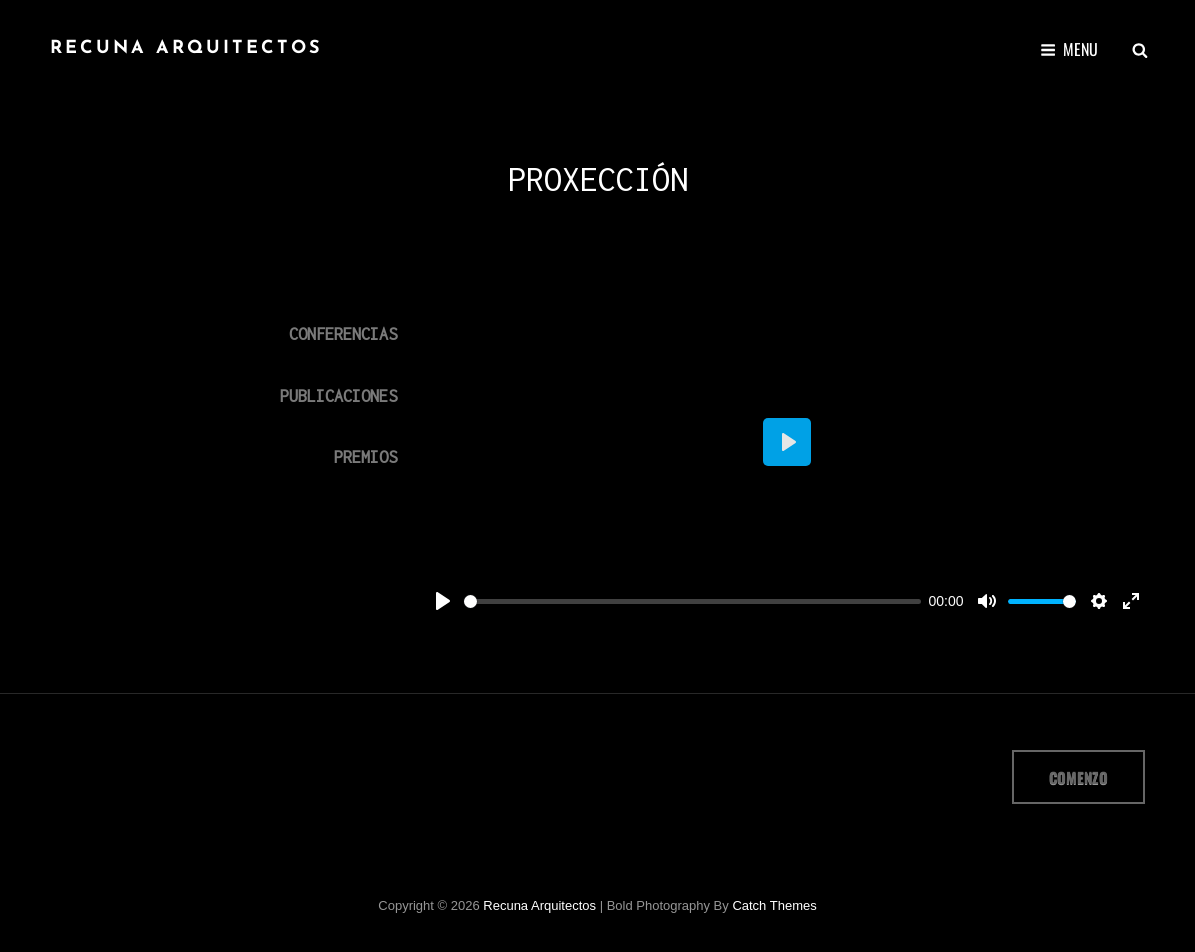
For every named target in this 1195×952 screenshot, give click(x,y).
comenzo (1078, 777)
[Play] (443, 601)
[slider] (692, 601)
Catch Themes (774, 905)
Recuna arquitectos (186, 48)
